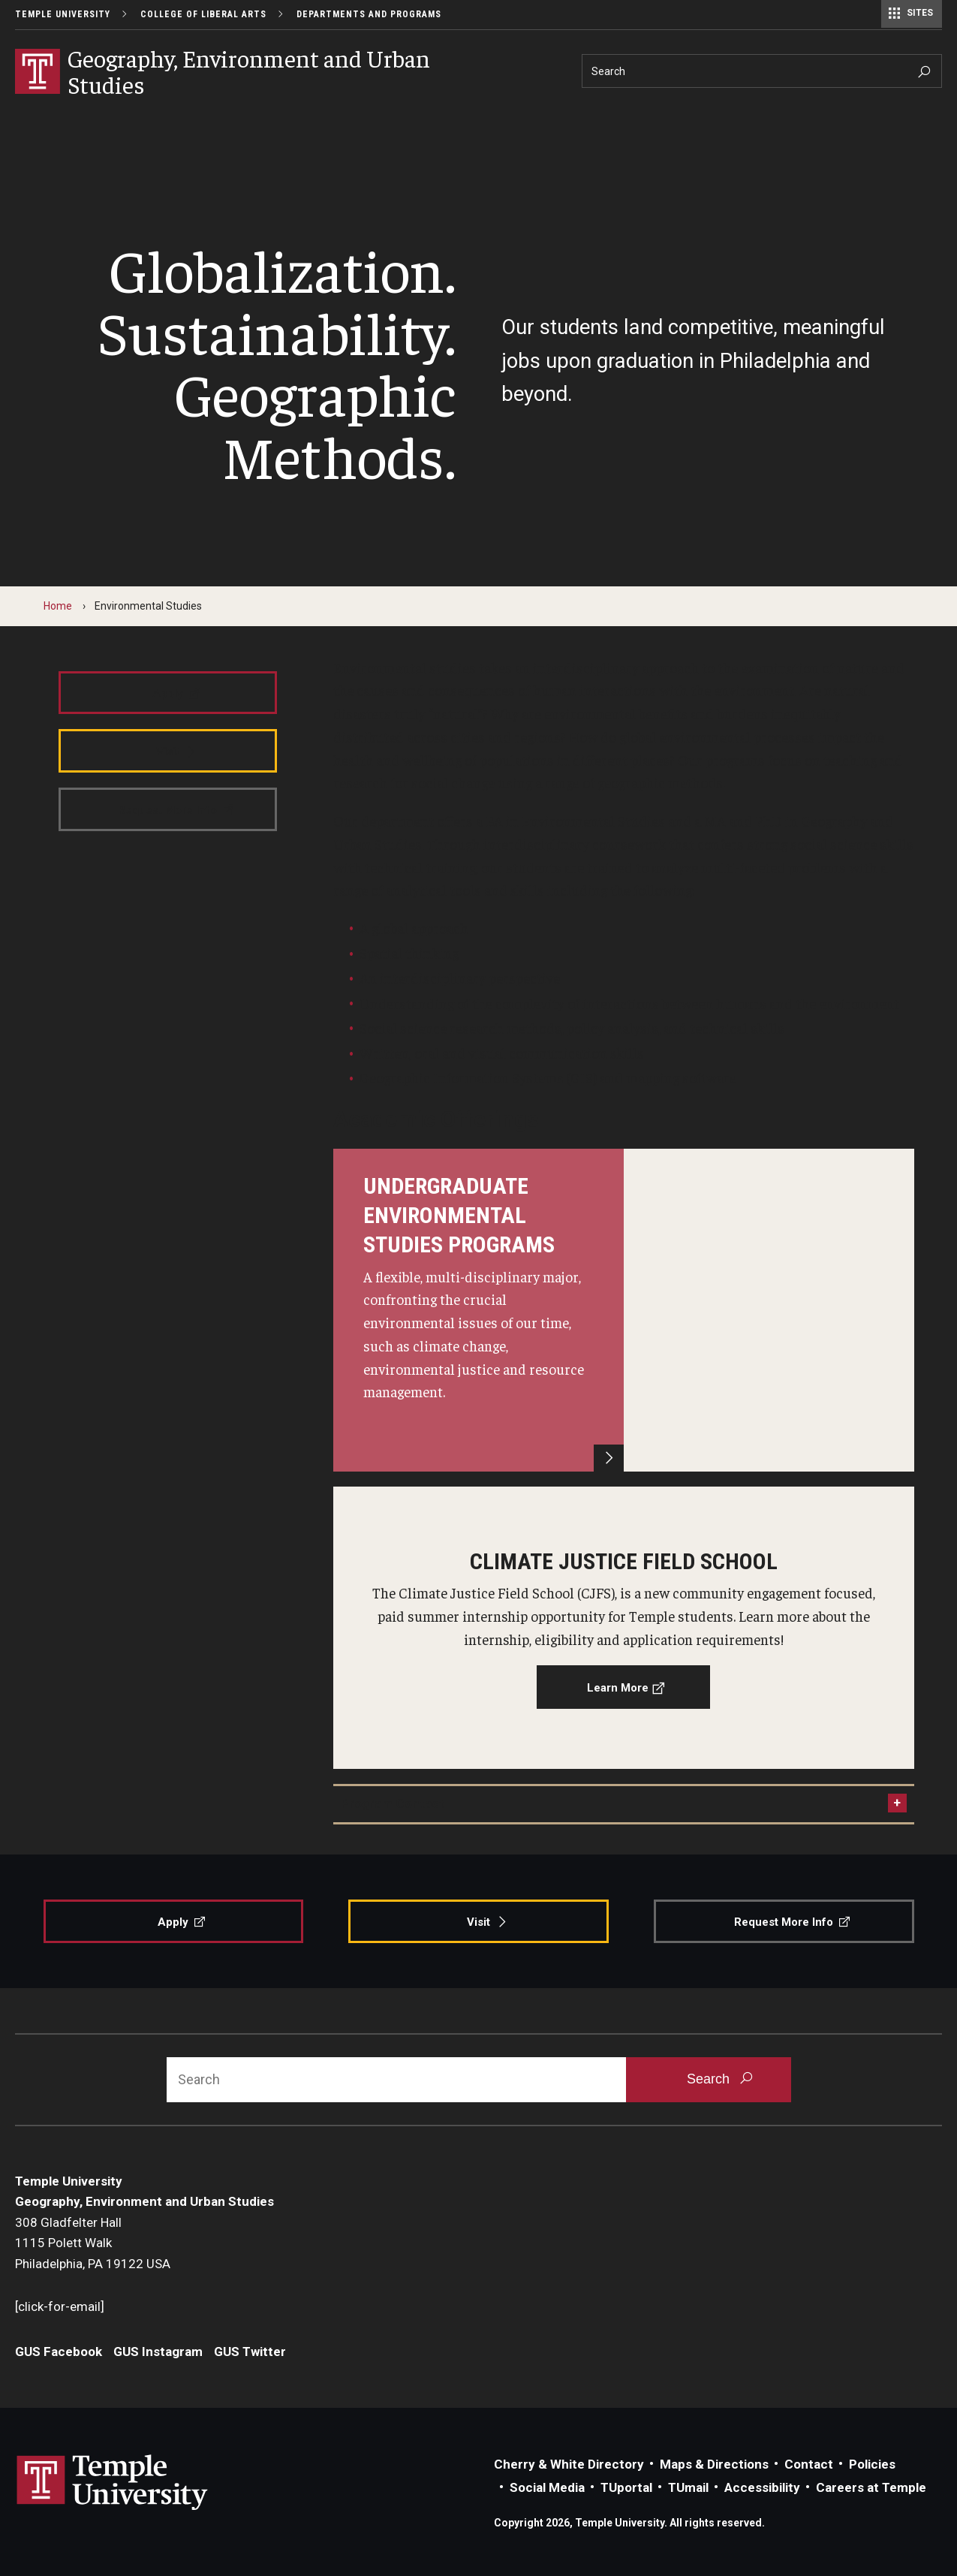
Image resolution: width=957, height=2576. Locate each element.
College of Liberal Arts (203, 14)
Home (58, 606)
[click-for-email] (59, 2306)
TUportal (626, 2487)
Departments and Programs (368, 14)
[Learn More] (623, 1310)
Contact (808, 2464)
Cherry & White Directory (569, 2464)
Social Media (547, 2487)
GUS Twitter (250, 2351)
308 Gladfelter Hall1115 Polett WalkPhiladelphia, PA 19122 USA (92, 2243)
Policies (872, 2464)
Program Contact (392, 1803)
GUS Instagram (158, 2351)
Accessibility (762, 2487)
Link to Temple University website (112, 2483)
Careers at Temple (871, 2487)
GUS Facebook (58, 2351)
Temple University (62, 14)
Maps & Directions (714, 2464)
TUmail (688, 2487)
